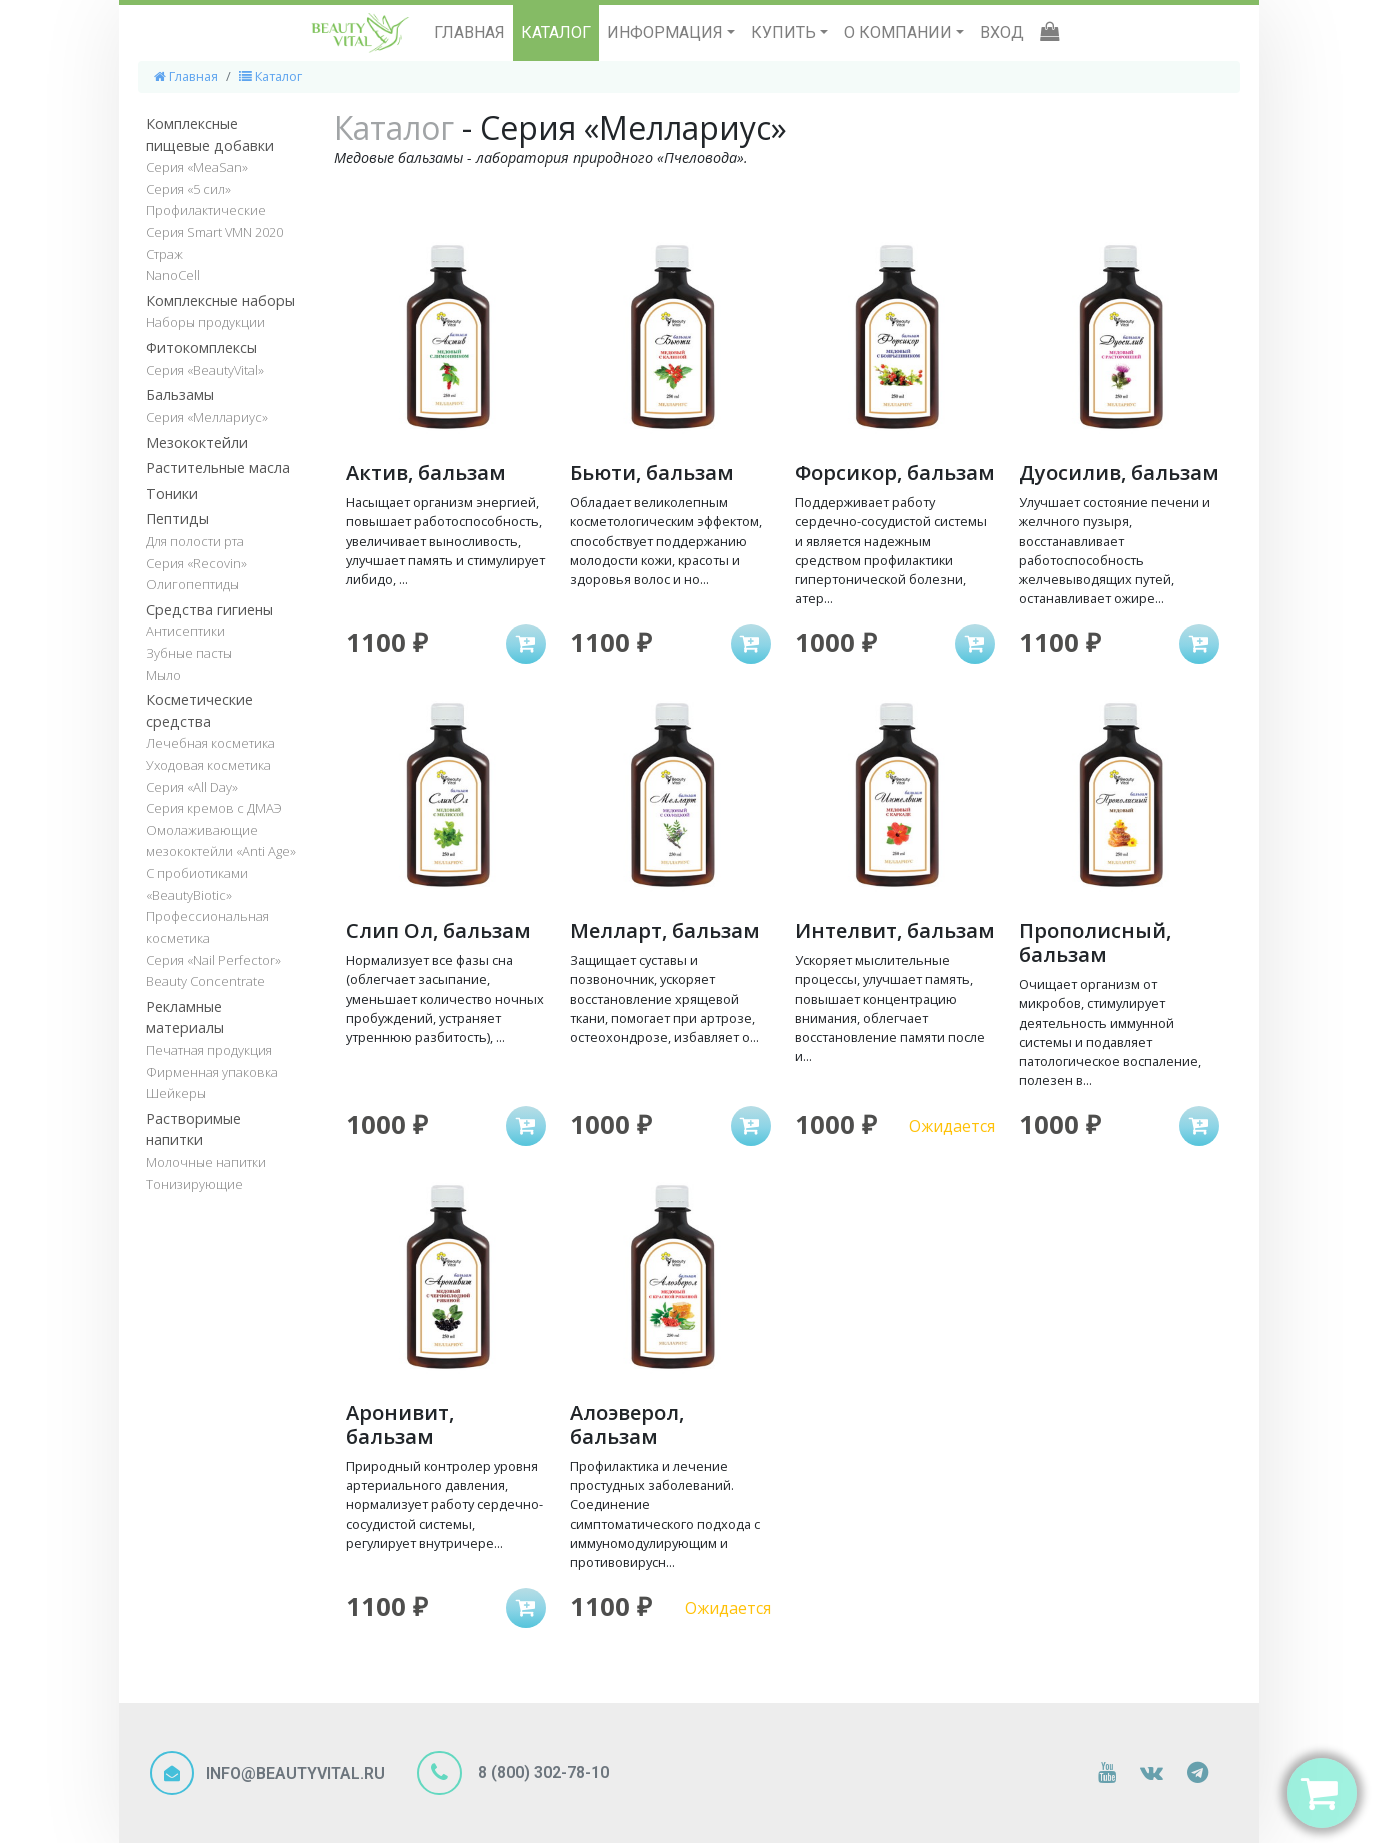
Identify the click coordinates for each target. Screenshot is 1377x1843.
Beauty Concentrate (205, 981)
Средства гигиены (209, 609)
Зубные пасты (189, 653)
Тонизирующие (194, 1184)
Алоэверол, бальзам (627, 1424)
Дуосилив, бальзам (1119, 472)
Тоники (172, 493)
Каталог (270, 76)
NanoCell (173, 275)
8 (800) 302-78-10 (541, 1771)
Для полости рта (195, 541)
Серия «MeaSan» (197, 167)
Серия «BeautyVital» (205, 370)
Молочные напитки (206, 1162)
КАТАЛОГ (556, 32)
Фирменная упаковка (212, 1072)
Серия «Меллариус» (207, 417)
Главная (186, 76)
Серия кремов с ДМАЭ (214, 808)
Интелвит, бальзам (895, 930)
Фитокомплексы (201, 347)
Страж (164, 254)
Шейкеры (176, 1093)
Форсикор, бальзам (895, 472)
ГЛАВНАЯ (469, 32)
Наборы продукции (205, 322)
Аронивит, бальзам (400, 1424)
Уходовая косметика (208, 765)
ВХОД (1002, 32)
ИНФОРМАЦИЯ (667, 32)
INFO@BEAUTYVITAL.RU (295, 1773)
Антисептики (185, 631)
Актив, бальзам (426, 472)
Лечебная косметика (210, 743)
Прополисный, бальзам (1095, 942)
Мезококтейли (197, 442)
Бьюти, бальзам (652, 472)
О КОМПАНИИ (900, 32)
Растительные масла (218, 467)
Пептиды (177, 518)
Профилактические (206, 210)
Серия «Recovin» (196, 563)
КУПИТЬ (785, 32)
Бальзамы (180, 394)
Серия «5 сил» (188, 189)
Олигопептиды (192, 584)
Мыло (163, 675)
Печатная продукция (209, 1050)
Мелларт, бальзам (665, 930)
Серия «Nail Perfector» (213, 960)
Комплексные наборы (220, 300)
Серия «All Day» (192, 787)
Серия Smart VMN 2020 (214, 232)
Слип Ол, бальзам (438, 930)
